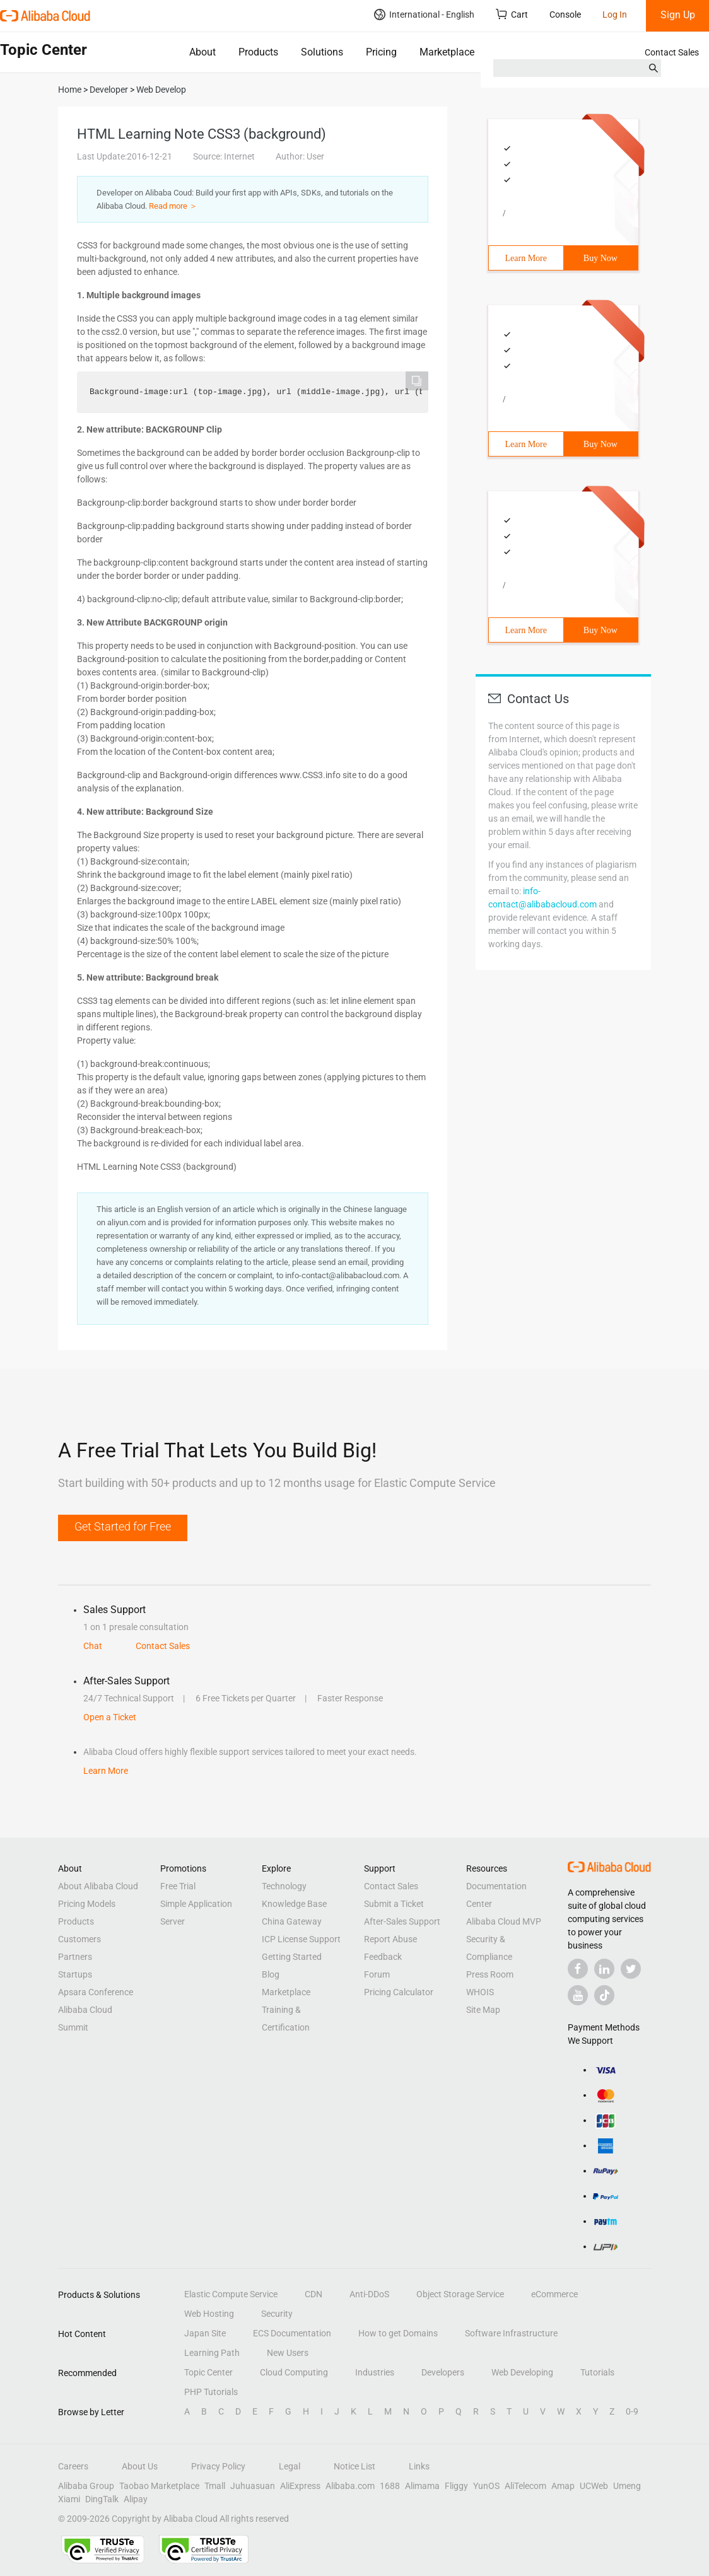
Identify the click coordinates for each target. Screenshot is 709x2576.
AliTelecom (525, 2486)
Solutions (322, 52)
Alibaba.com (350, 2486)
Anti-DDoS (369, 2294)
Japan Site (205, 2333)
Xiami (69, 2499)
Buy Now (600, 258)
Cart (512, 14)
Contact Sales (672, 52)
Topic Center (208, 2372)
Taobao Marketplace (159, 2486)
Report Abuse (390, 1939)
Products (258, 52)
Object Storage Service (460, 2294)
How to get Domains (398, 2333)
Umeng (627, 2486)
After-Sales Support (402, 1921)
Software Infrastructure (511, 2333)
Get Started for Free (122, 1526)
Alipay (136, 2499)
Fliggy (456, 2486)
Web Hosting (209, 2314)
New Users (287, 2353)
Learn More (526, 258)
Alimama (422, 2486)
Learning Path (212, 2353)
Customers (79, 1939)
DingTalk (102, 2499)
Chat (92, 1646)
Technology (284, 1886)
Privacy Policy (218, 2466)
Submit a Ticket (394, 1904)
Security (277, 2314)
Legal (289, 2466)
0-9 (632, 2411)
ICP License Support (301, 1939)
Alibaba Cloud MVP (503, 1921)
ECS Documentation (292, 2333)
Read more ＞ (173, 206)
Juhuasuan (252, 2486)
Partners (75, 1957)
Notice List (354, 2466)
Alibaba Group (86, 2486)
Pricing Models (86, 1904)
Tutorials (597, 2372)
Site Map (483, 2010)
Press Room (489, 1974)
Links (419, 2466)
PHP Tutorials (211, 2392)
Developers (442, 2372)
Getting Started (292, 1957)
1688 (390, 2486)
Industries (374, 2372)
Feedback (383, 1957)
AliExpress (300, 2486)
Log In (614, 14)
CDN (313, 2294)
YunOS (486, 2486)
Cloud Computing (294, 2372)
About (202, 52)
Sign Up (677, 15)
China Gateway (292, 1921)
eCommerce (554, 2294)
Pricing (381, 52)
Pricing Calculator (398, 1992)
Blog (270, 1974)
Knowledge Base (294, 1904)
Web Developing (522, 2372)
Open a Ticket (109, 1717)
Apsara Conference (95, 1992)
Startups (75, 1974)
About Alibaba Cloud (98, 1886)
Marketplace (446, 52)
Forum (377, 1974)
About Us (140, 2466)
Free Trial (178, 1886)
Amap (563, 2486)
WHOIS (480, 1992)
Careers (73, 2466)
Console (565, 14)
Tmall (214, 2486)
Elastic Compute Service (231, 2294)
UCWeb (594, 2486)
